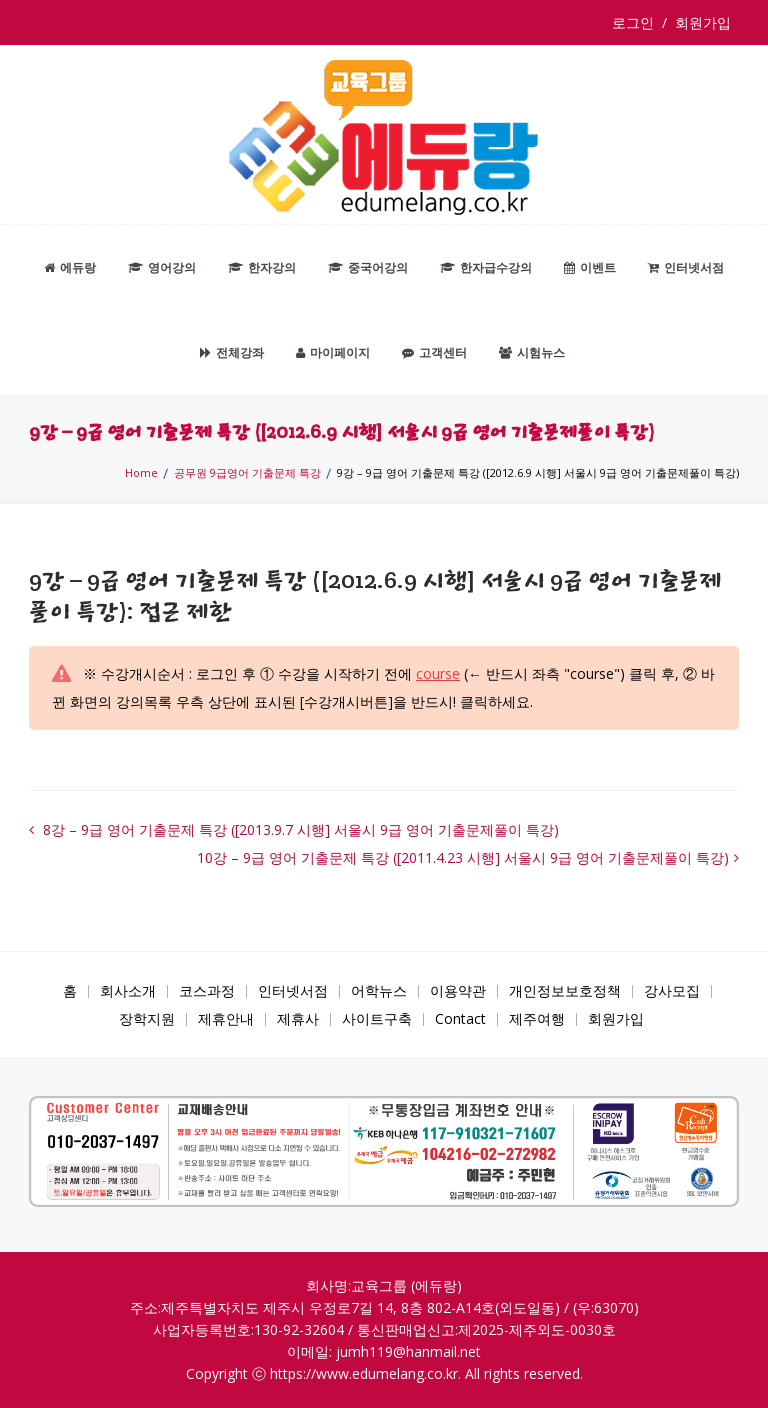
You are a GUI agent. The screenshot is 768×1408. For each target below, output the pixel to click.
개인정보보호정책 (565, 990)
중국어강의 (368, 267)
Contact (460, 1018)
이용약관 (458, 990)
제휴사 (298, 1018)
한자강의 (262, 267)
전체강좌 (232, 352)
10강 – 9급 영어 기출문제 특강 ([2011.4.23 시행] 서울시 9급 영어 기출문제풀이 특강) (463, 857)
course (438, 673)
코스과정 (207, 990)
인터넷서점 (686, 267)
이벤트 (590, 267)
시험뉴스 (532, 352)
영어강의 (162, 267)
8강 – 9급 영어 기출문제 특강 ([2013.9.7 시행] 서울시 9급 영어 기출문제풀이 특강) (299, 829)
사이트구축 (377, 1018)
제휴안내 (226, 1018)
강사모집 (672, 990)
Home (141, 472)
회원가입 (703, 22)
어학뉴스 (379, 990)
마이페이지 (333, 352)
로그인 (637, 22)
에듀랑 (70, 267)
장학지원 (147, 1018)
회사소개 (128, 990)
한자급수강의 (486, 267)
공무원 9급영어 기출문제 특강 (247, 472)
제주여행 (537, 1018)
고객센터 (434, 352)
